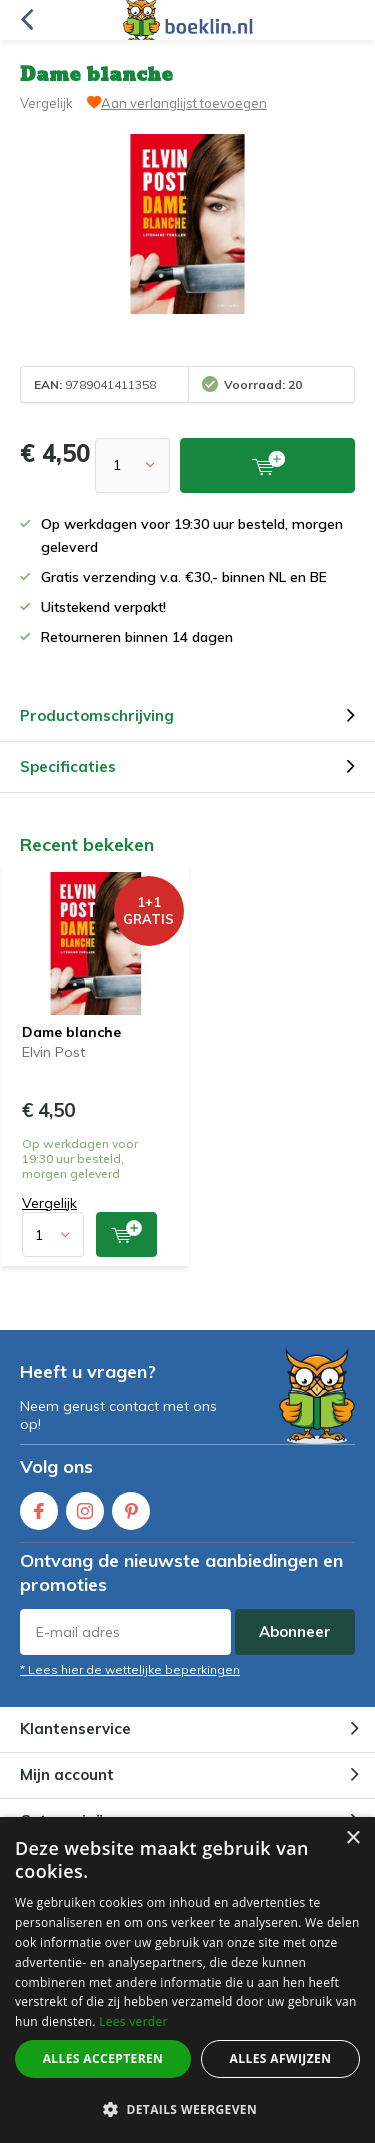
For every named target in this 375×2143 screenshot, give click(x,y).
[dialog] (187, 1980)
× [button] (352, 1838)
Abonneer (295, 1631)
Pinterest (131, 1506)
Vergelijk (46, 103)
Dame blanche (71, 1032)
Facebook (39, 1506)
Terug (26, 20)
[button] (187, 2109)
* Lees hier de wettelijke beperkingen (130, 1669)
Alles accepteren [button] (103, 2058)
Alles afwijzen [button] (281, 2058)
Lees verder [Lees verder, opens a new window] (133, 2021)
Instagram (85, 1506)
